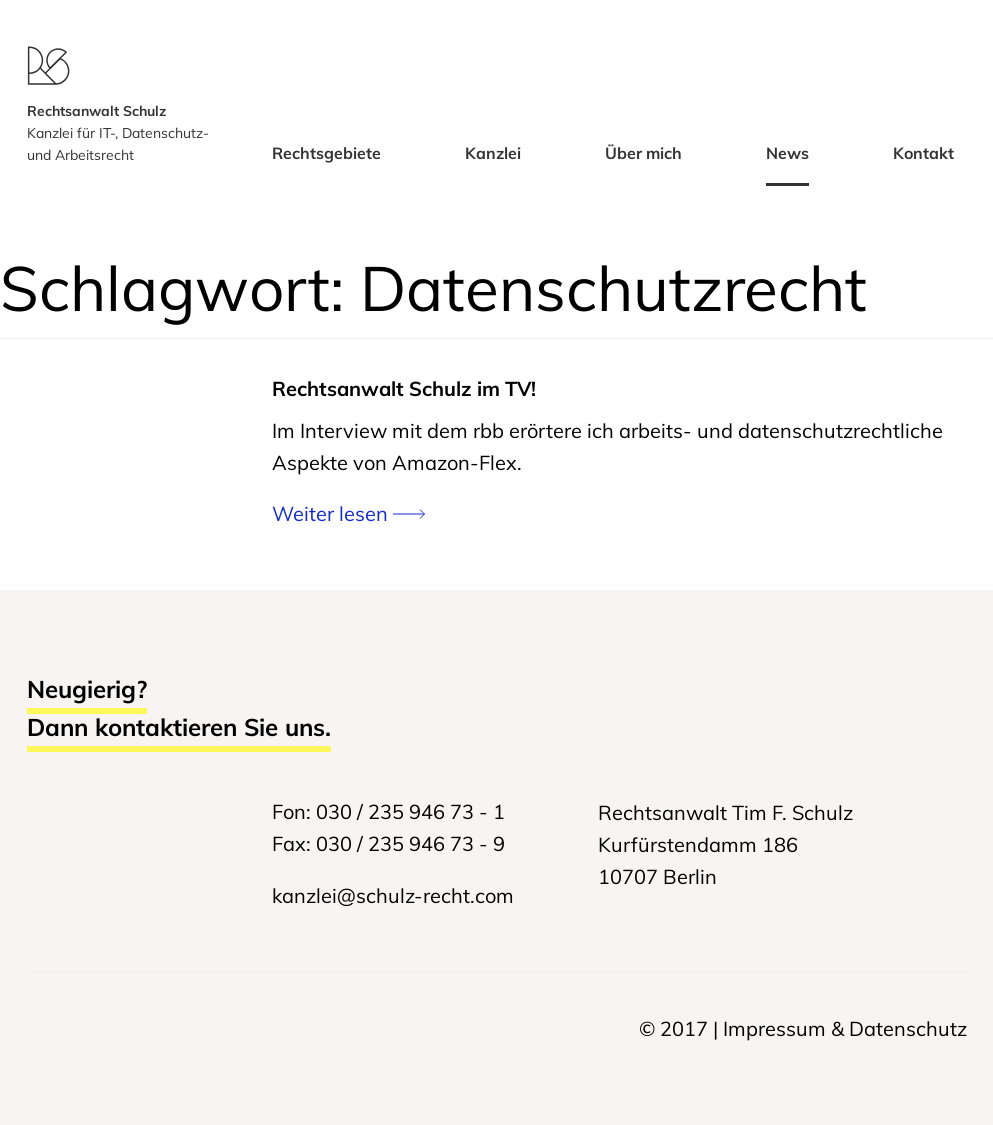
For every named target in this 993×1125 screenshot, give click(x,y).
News (787, 153)
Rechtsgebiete (326, 153)
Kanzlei (493, 153)
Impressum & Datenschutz (845, 1028)
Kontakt (923, 153)
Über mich (643, 153)
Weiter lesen (348, 513)
